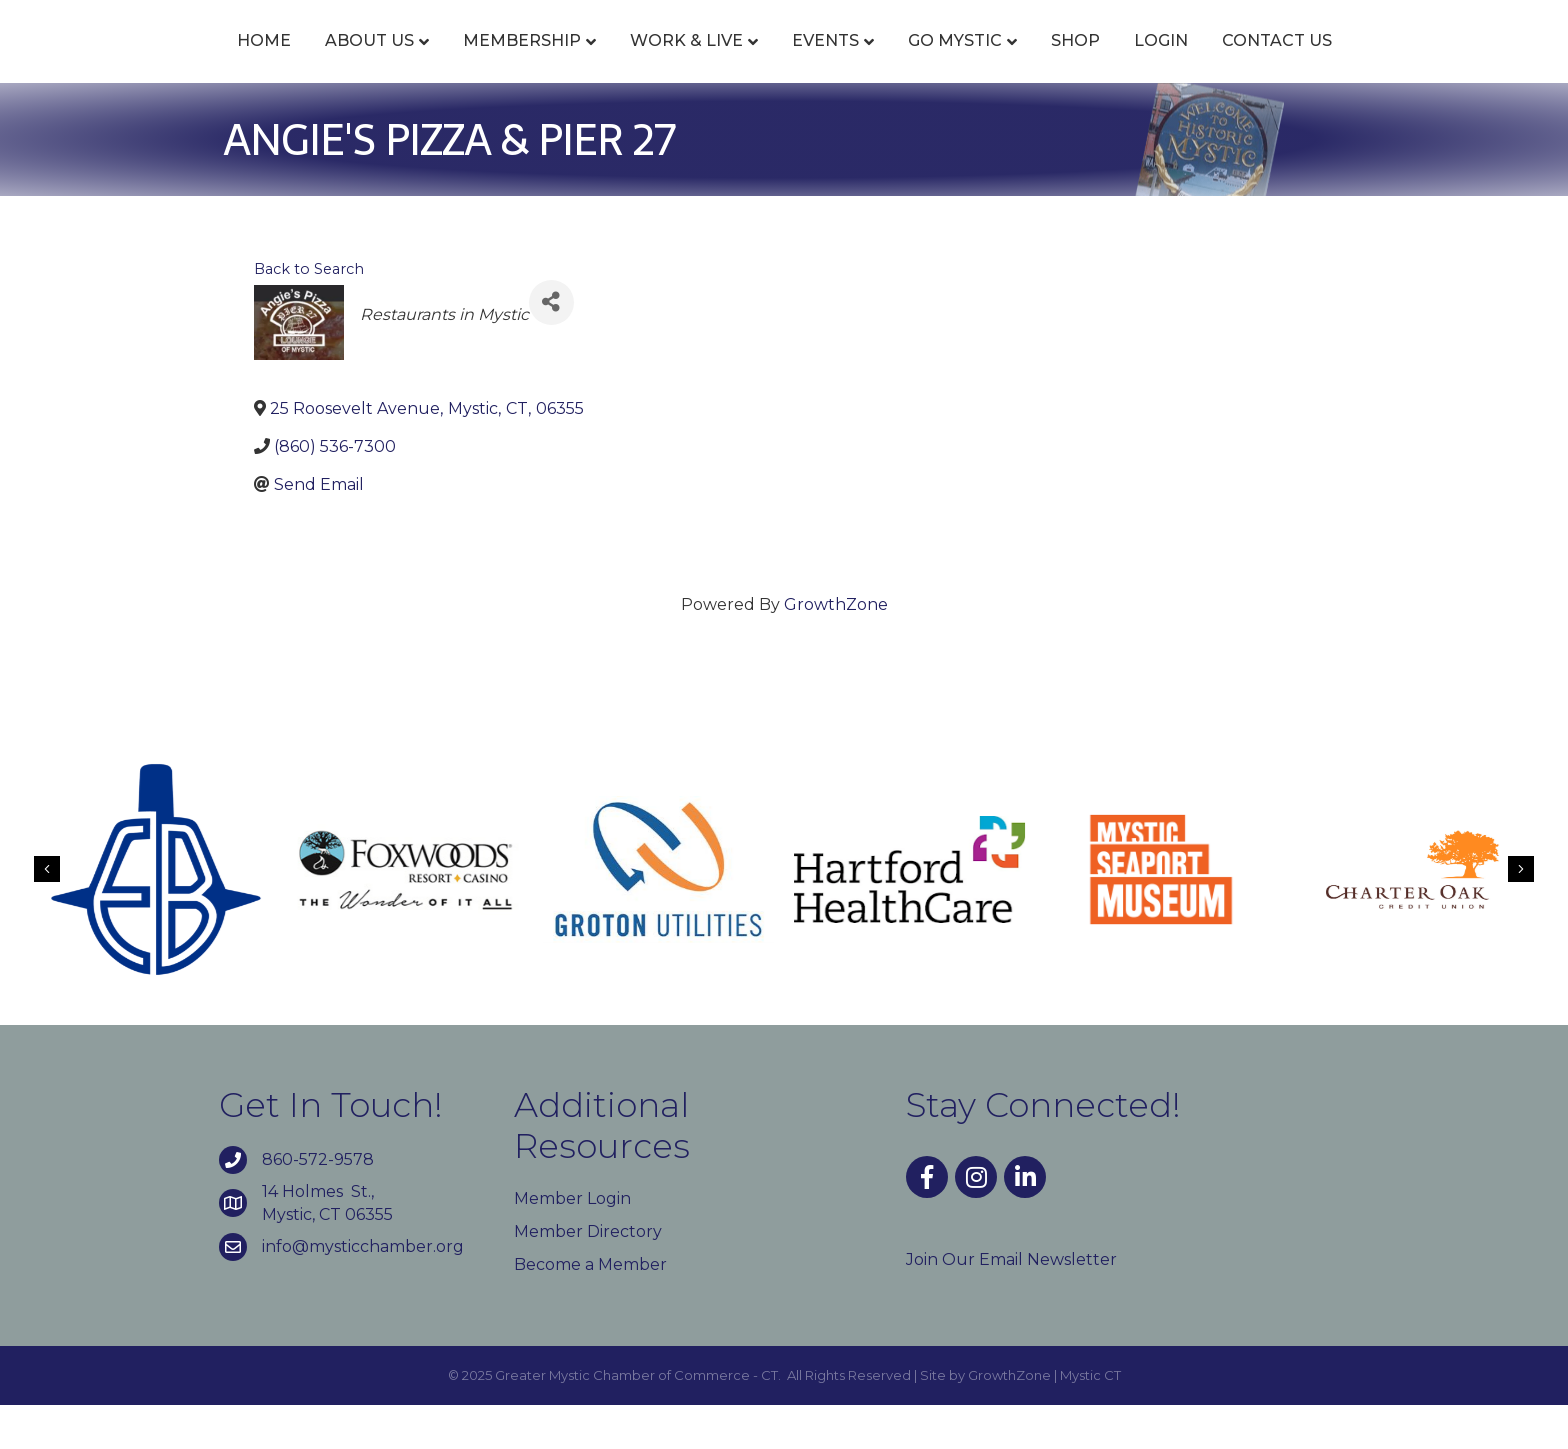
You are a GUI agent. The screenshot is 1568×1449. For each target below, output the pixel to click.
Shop (1190, 62)
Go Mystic (1070, 62)
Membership (407, 62)
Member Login (572, 1242)
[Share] (551, 346)
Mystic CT (1090, 1419)
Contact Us (1392, 62)
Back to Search (309, 313)
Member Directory (588, 1275)
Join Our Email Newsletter (1011, 1303)
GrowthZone (836, 648)
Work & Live (571, 62)
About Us (254, 62)
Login (1276, 62)
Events (710, 62)
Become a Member (590, 1308)
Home (149, 62)
